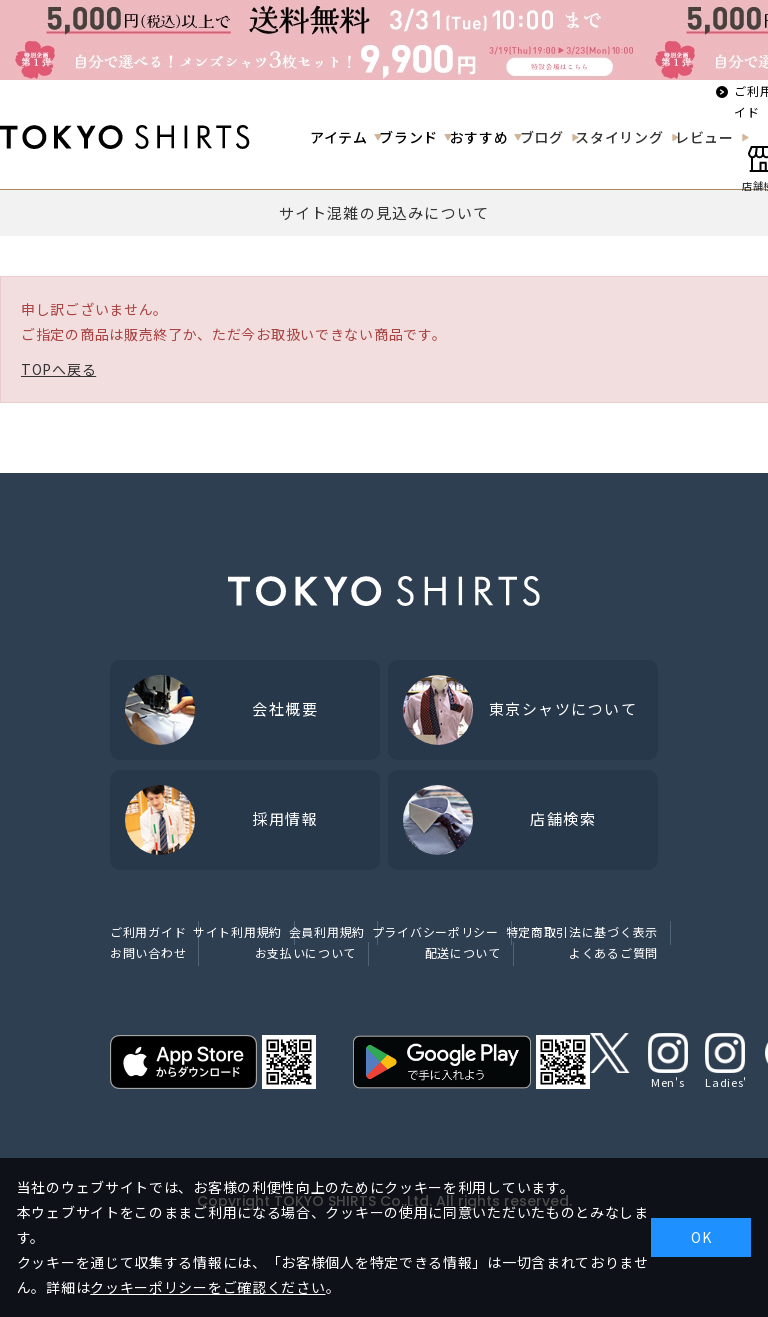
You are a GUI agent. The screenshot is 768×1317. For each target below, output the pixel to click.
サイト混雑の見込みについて (384, 212)
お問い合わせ (148, 952)
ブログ (542, 137)
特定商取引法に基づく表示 (582, 931)
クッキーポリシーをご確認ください (207, 1287)
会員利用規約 (327, 931)
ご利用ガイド (148, 931)
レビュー (704, 137)
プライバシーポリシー (435, 931)
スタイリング (619, 137)
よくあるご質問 (613, 952)
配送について (463, 952)
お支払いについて (306, 952)
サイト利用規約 (237, 931)
